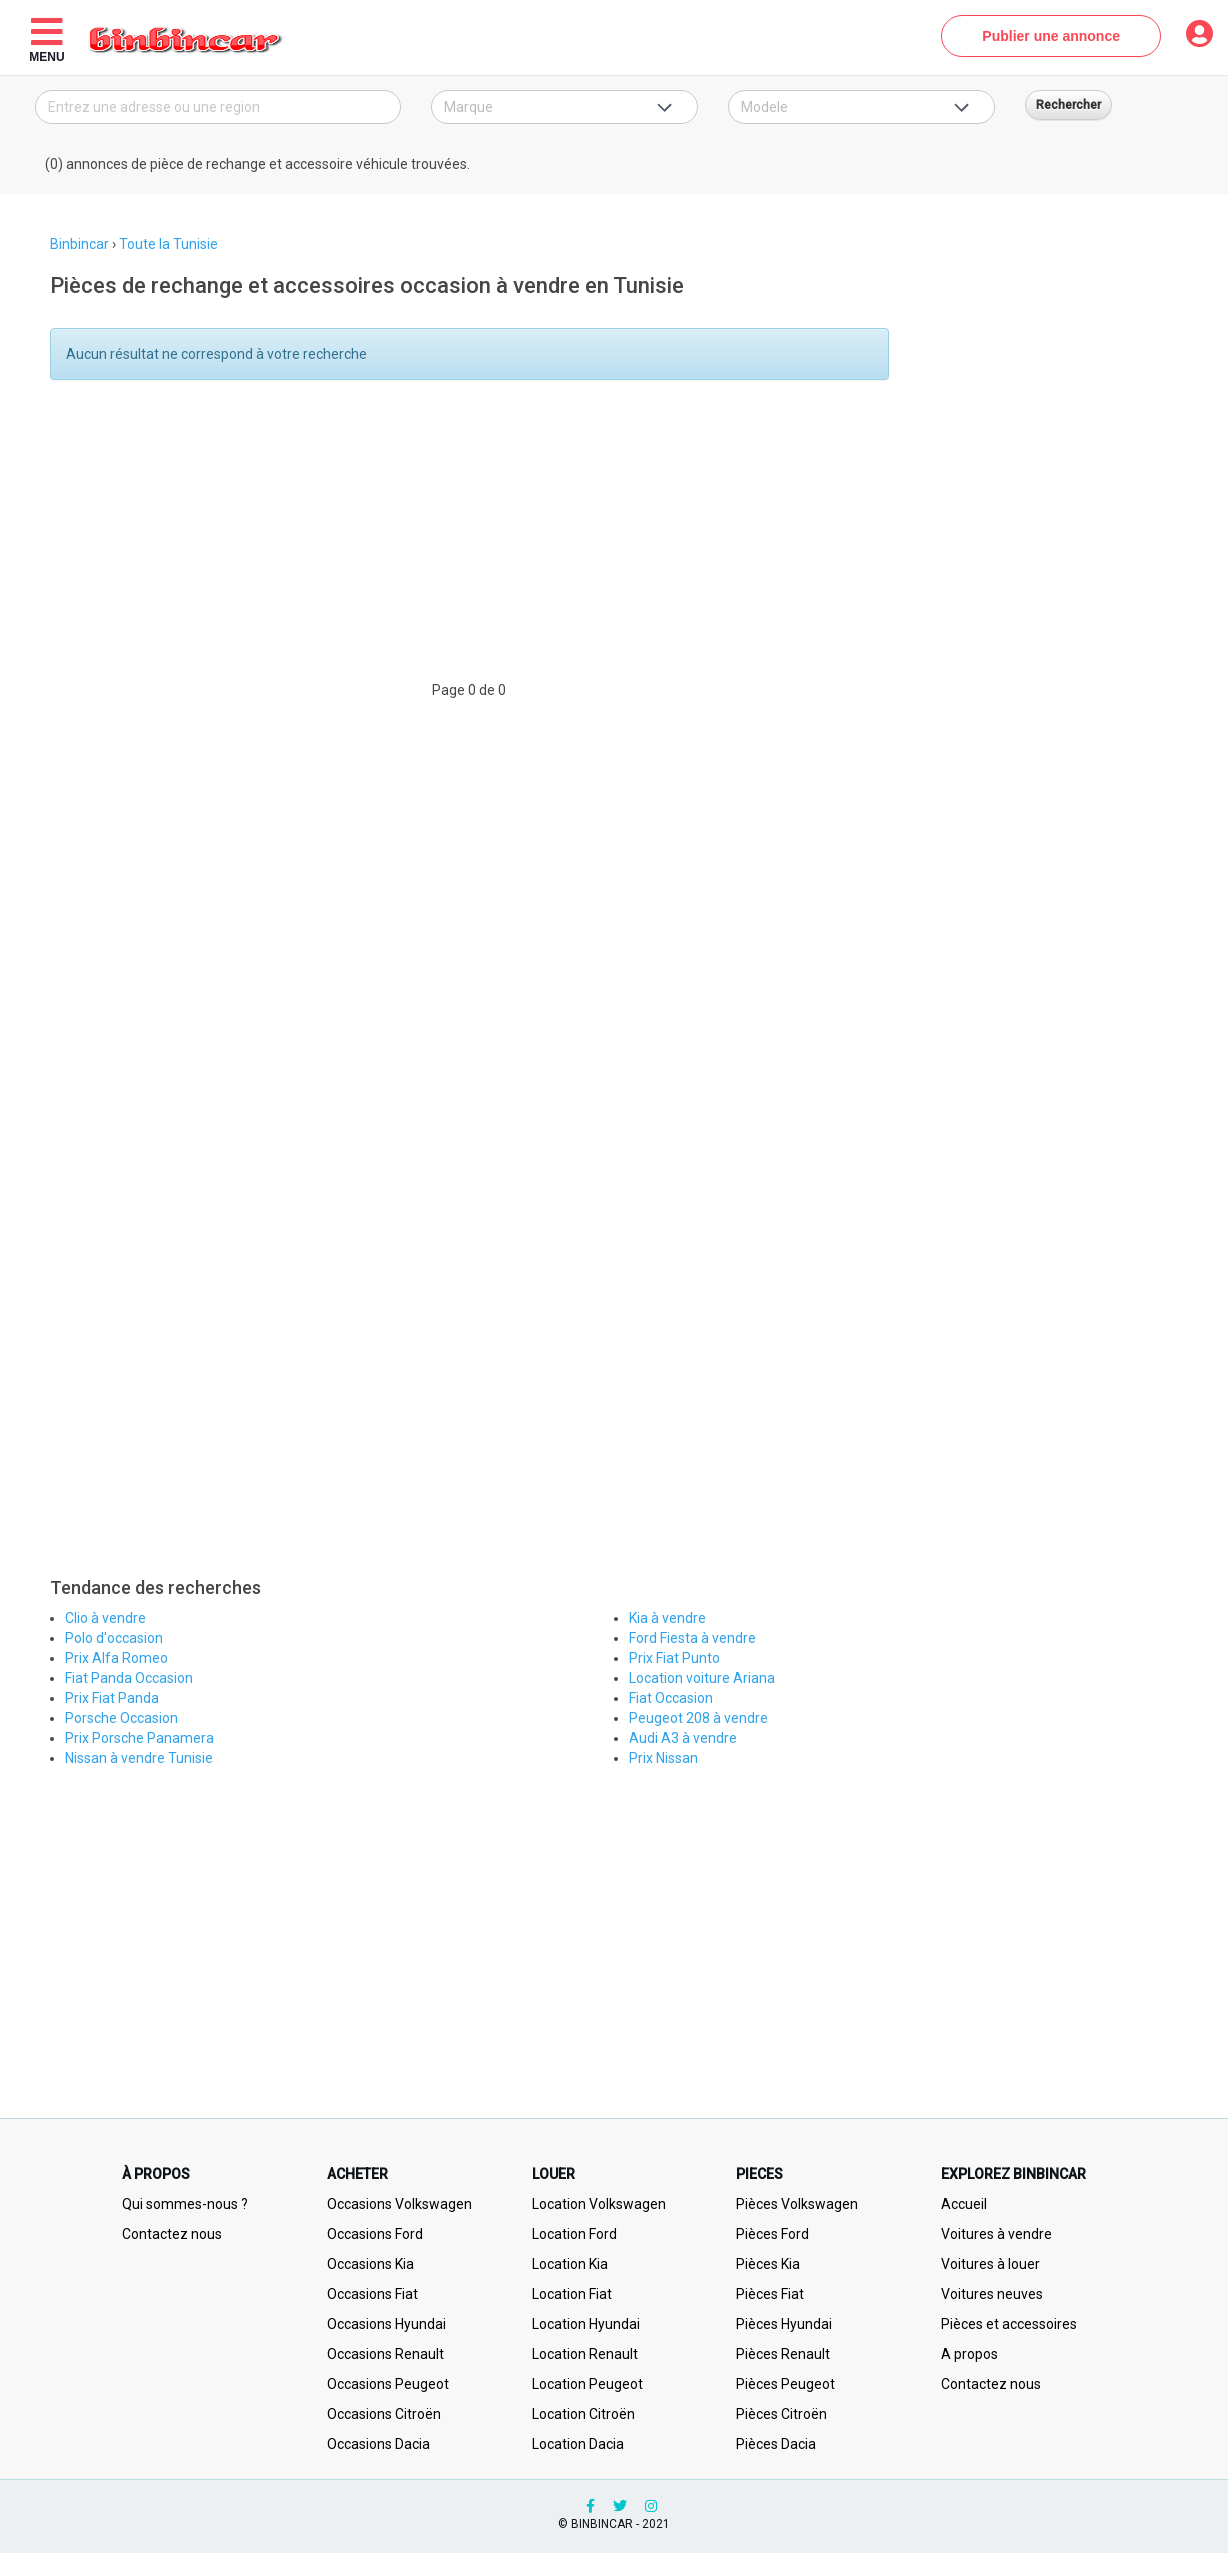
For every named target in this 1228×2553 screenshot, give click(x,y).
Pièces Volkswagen (797, 2204)
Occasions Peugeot (388, 2384)
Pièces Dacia (776, 2444)
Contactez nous (172, 2234)
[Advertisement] (463, 540)
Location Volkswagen (599, 2204)
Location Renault (585, 2354)
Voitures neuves (992, 2294)
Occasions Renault (385, 2354)
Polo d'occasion (114, 1638)
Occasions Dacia (378, 2444)
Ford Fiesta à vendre (692, 1638)
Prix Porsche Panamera (139, 1738)
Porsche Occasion (121, 1718)
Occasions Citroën (384, 2414)
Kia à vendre (667, 1618)
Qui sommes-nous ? (185, 2204)
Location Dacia (578, 2444)
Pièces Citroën (781, 2414)
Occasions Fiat (372, 2294)
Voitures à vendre (996, 2234)
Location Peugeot (587, 2384)
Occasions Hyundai (386, 2324)
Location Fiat (572, 2294)
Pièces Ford (772, 2234)
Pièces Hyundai (784, 2324)
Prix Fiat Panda (112, 1698)
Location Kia (570, 2264)
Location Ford (574, 2234)
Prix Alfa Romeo (116, 1658)
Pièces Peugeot (785, 2384)
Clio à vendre (105, 1618)
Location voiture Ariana (702, 1678)
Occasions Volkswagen (399, 2204)
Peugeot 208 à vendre (698, 1718)
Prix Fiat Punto (674, 1658)
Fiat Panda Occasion (129, 1678)
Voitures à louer (990, 2264)
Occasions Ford (375, 2234)
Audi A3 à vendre (683, 1738)
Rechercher (1068, 105)
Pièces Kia (768, 2264)
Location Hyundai (586, 2324)
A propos (969, 2354)
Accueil (964, 2204)
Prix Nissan (663, 1758)
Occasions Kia (370, 2264)
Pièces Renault (783, 2354)
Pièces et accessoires (1009, 2324)
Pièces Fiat (770, 2294)
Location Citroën (583, 2414)
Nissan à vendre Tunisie (139, 1758)
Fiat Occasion (671, 1698)
